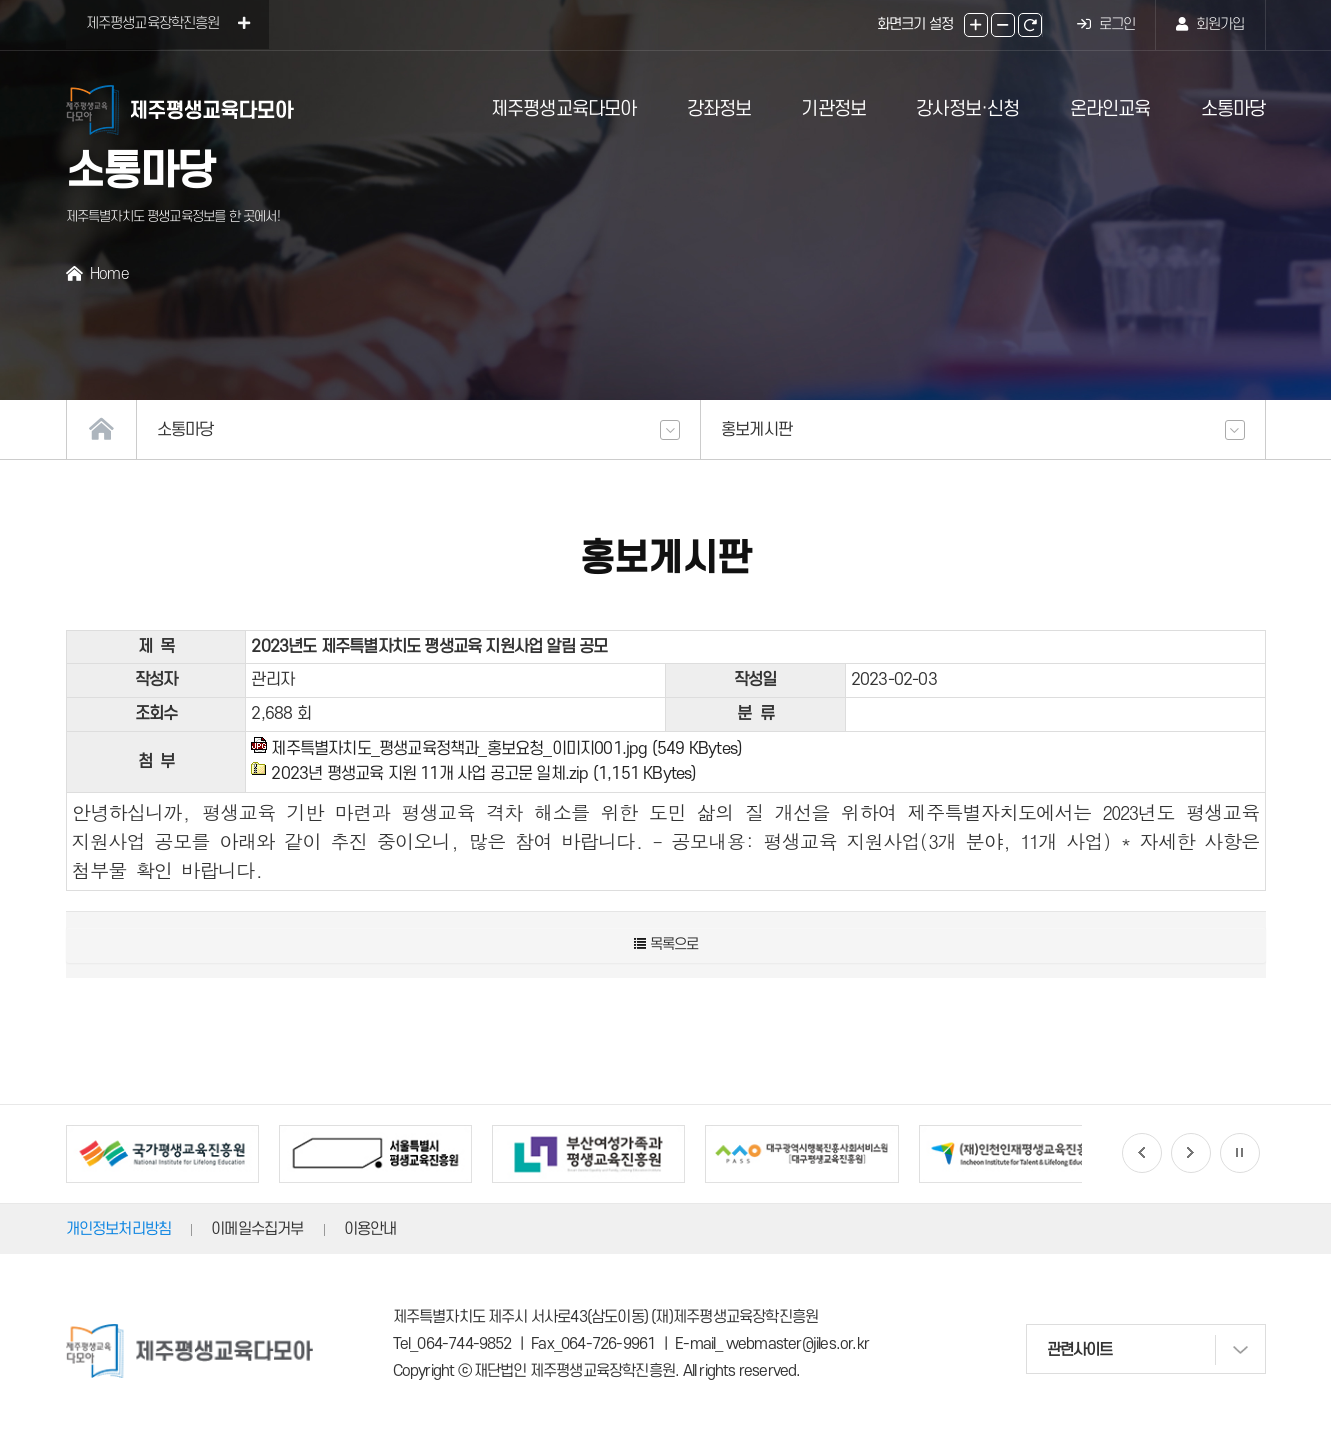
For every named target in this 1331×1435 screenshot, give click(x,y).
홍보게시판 (983, 430)
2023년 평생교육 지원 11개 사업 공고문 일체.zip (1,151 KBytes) (483, 774)
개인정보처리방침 (119, 1229)
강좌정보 (719, 110)
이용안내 (370, 1229)
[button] (1142, 1153)
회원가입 (1210, 24)
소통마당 (1233, 110)
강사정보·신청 (967, 110)
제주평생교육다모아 (564, 110)
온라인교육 (1110, 110)
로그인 (1106, 24)
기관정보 (833, 110)
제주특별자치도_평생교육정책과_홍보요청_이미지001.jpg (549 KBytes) (506, 749)
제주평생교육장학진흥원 (168, 23)
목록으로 (666, 944)
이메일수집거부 (257, 1229)
